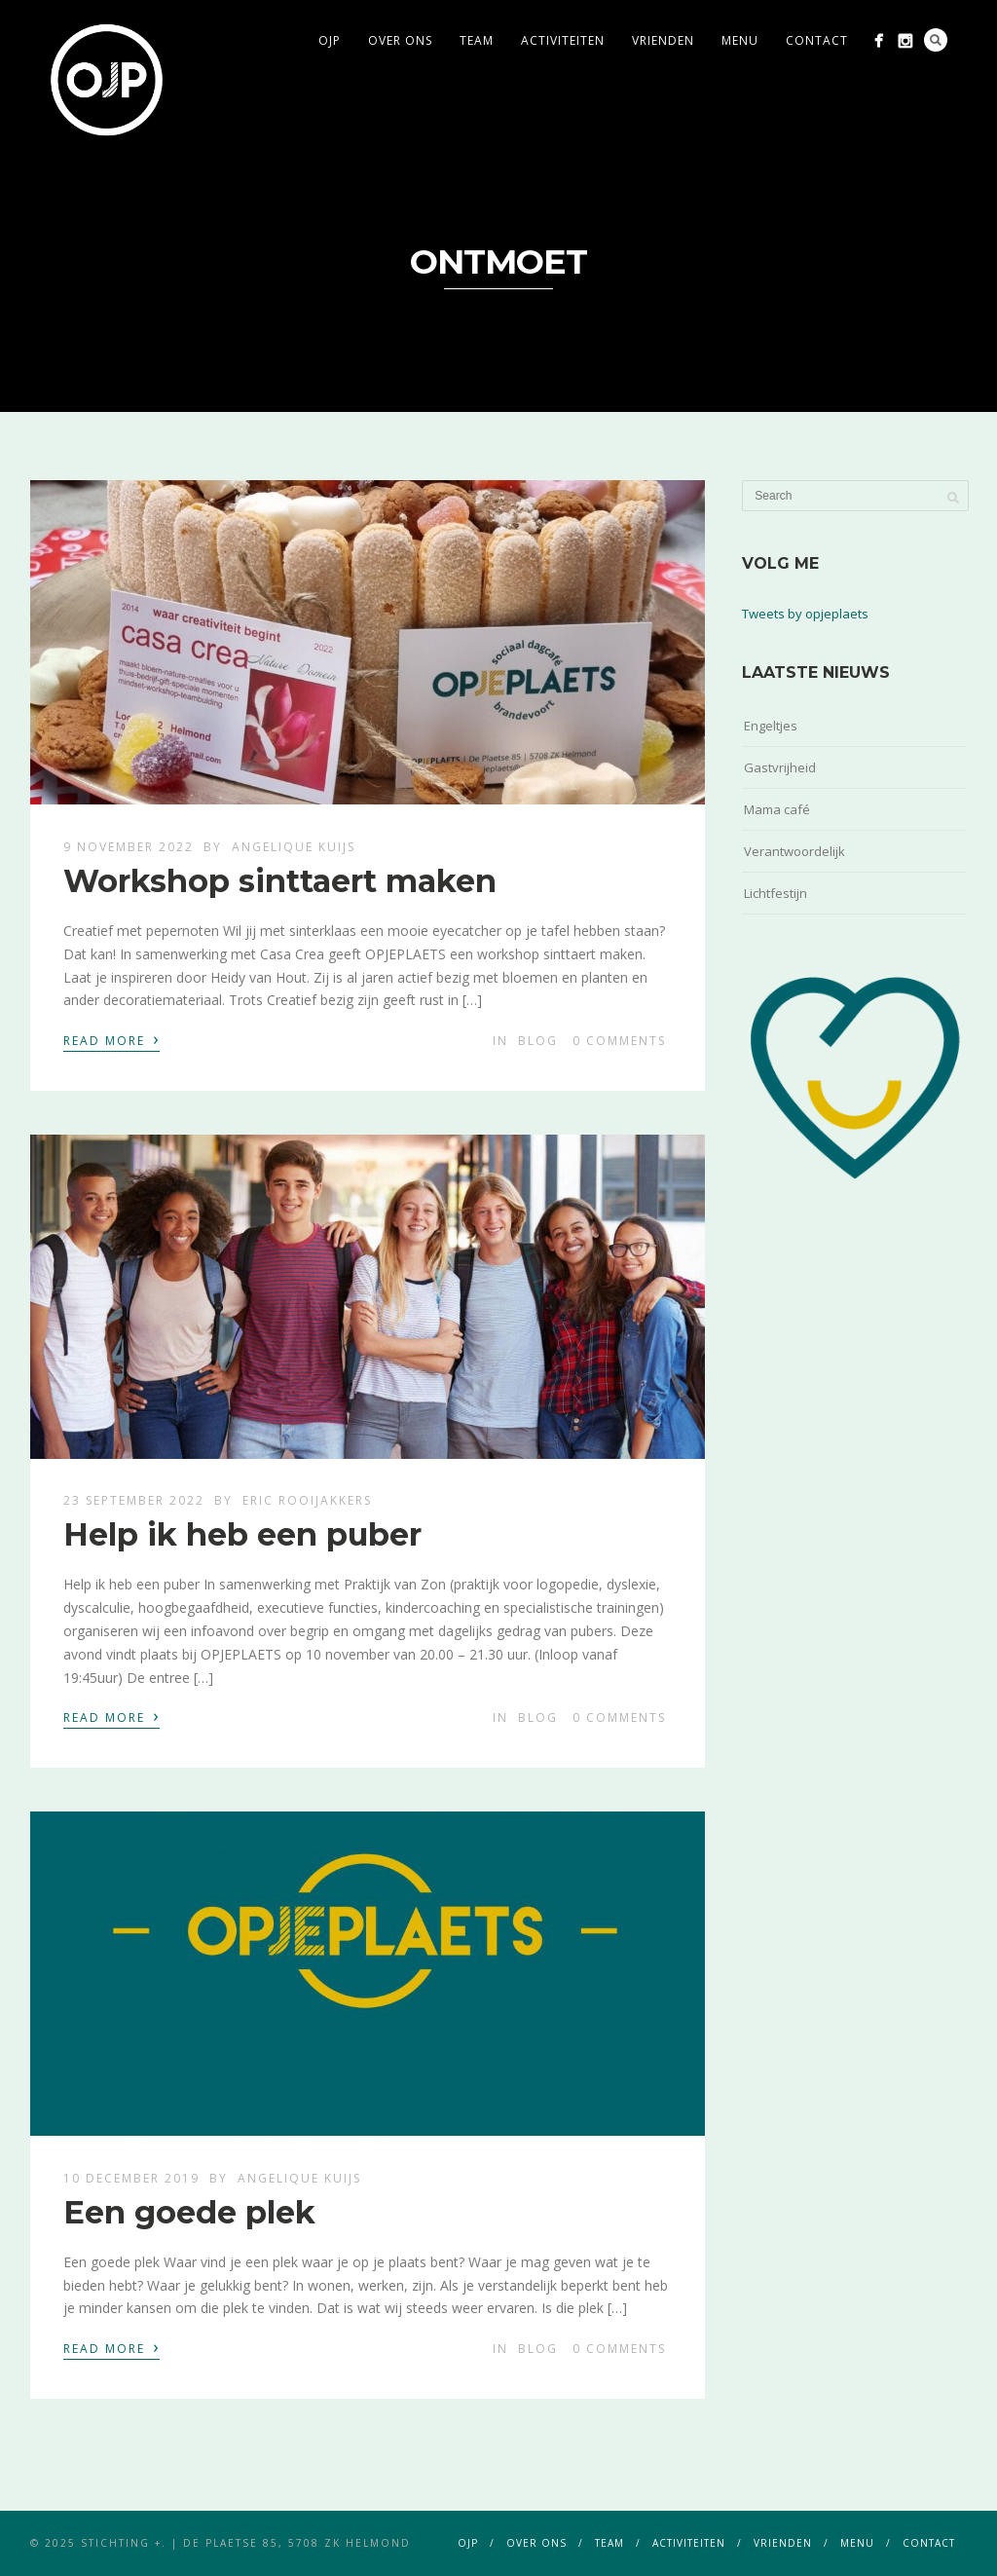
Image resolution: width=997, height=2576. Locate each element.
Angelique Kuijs (293, 847)
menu (739, 40)
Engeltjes (770, 725)
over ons (400, 40)
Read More (111, 1039)
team (477, 40)
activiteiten (563, 40)
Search (935, 40)
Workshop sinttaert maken (280, 881)
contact (817, 40)
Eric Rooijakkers (307, 1500)
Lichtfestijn (775, 893)
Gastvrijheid (780, 767)
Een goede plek (189, 2212)
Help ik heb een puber (242, 1534)
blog (538, 1040)
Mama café (777, 809)
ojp (329, 40)
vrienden (663, 40)
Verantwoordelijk (794, 851)
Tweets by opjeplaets (805, 613)
